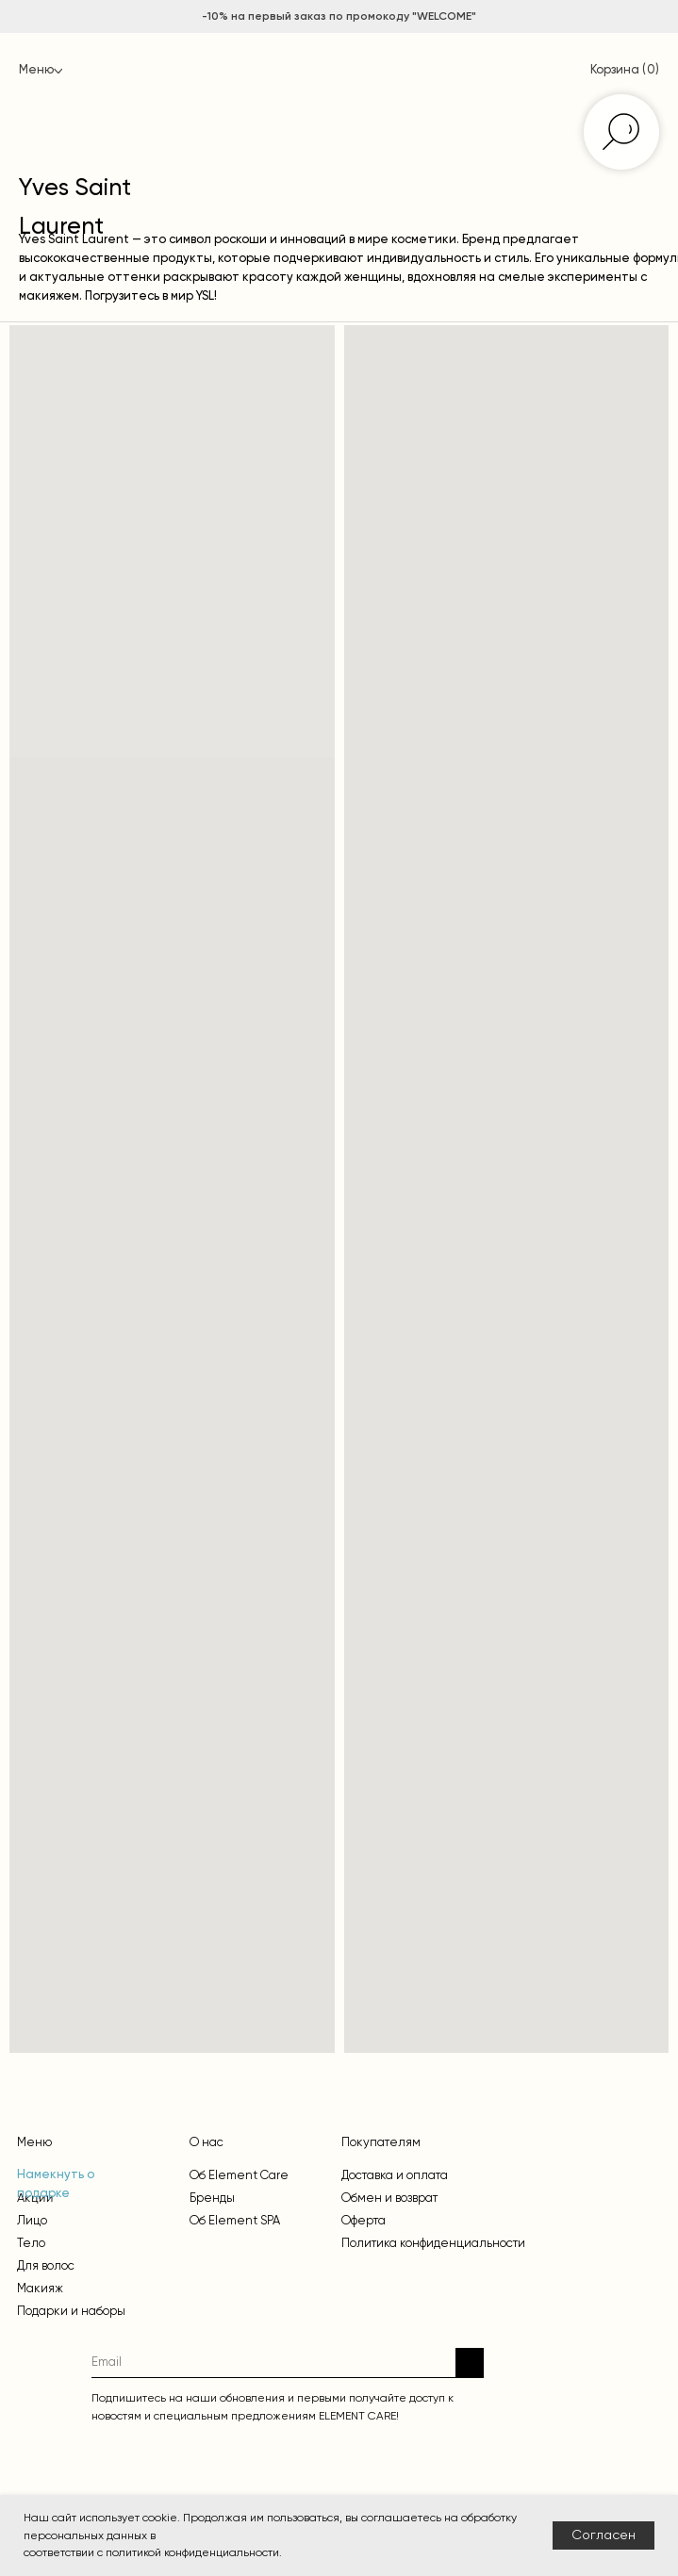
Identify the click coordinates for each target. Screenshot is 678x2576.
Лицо (32, 2220)
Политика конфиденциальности (433, 2243)
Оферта (363, 2220)
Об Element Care (239, 2175)
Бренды (212, 2197)
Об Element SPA (235, 2220)
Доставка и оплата (394, 2175)
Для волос (45, 2265)
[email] (273, 2362)
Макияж (40, 2288)
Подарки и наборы (71, 2311)
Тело (31, 2243)
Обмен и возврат (389, 2197)
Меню (36, 70)
